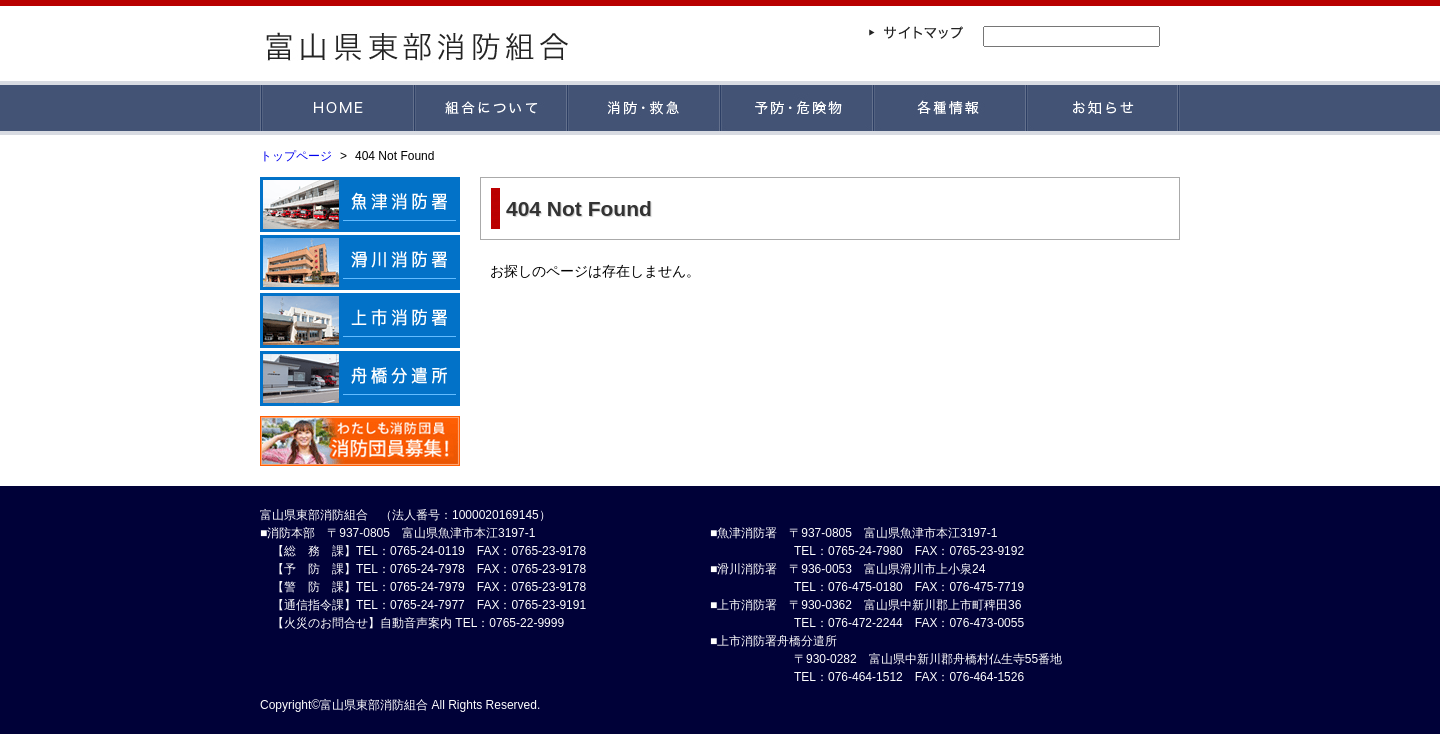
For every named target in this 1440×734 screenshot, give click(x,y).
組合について (491, 108)
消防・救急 (644, 108)
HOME (337, 108)
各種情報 (950, 108)
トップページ (296, 156)
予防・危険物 (797, 108)
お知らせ (1103, 108)
